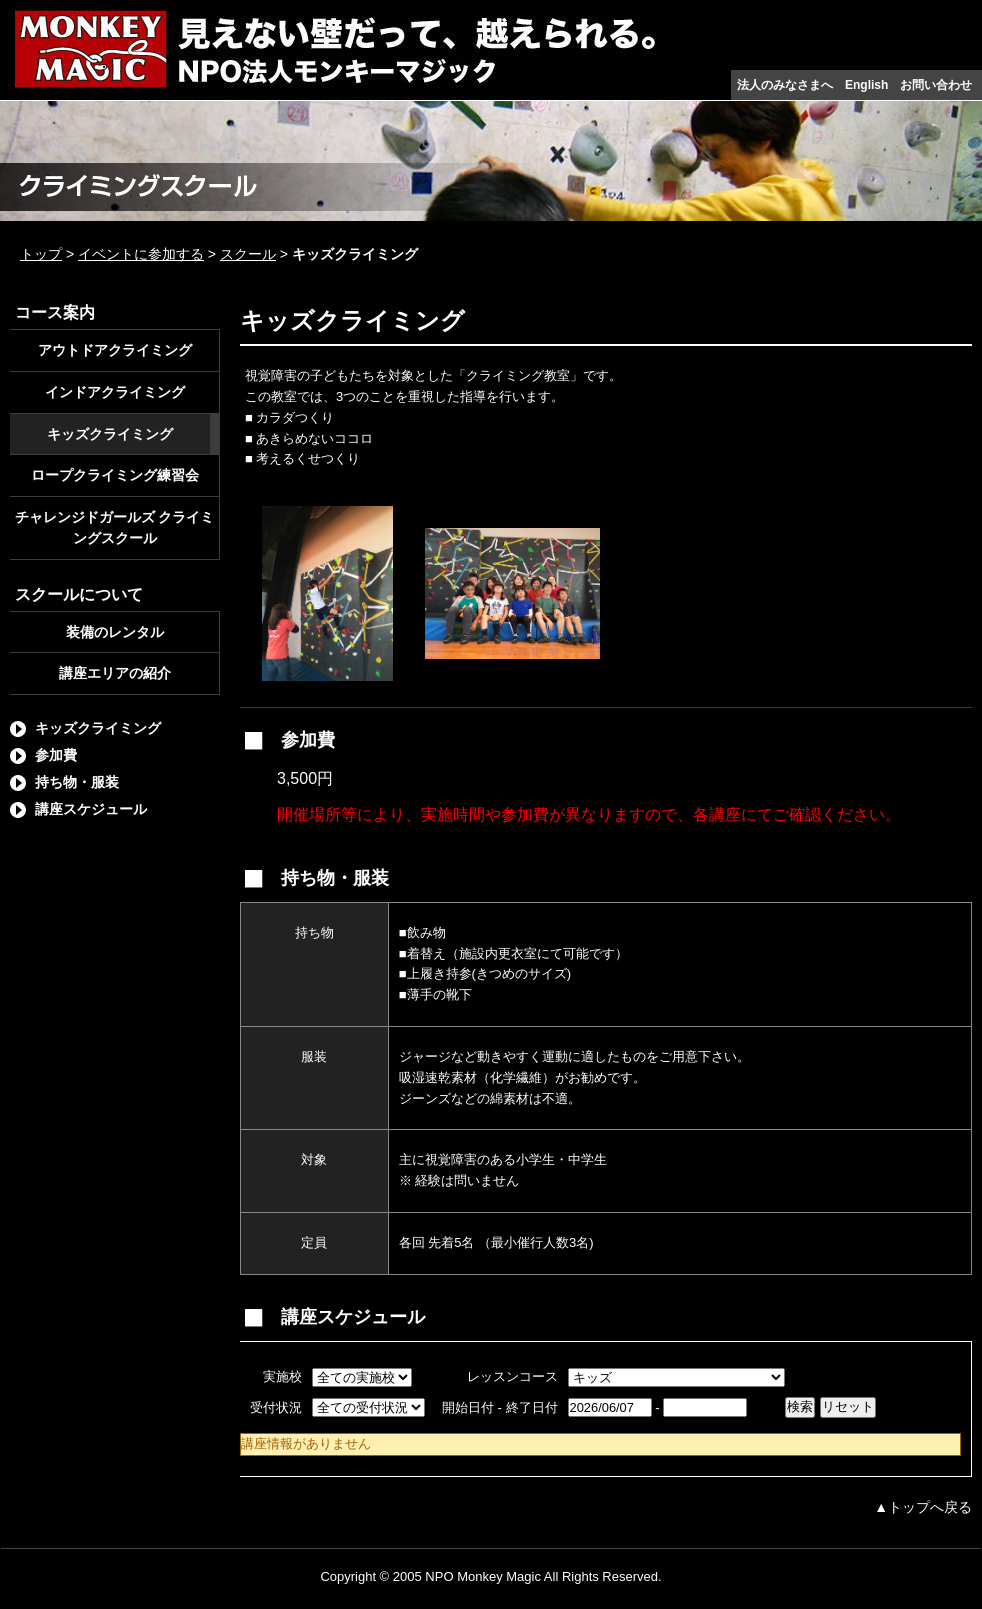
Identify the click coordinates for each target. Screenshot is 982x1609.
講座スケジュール (91, 809)
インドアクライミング (115, 392)
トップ (41, 254)
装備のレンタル (115, 632)
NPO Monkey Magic (483, 1576)
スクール (248, 254)
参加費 (56, 755)
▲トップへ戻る (923, 1507)
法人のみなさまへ (785, 85)
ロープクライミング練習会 (115, 475)
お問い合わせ (936, 85)
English (866, 85)
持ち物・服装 (77, 782)
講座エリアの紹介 (115, 673)
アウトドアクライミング (115, 350)
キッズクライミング (110, 434)
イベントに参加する (141, 254)
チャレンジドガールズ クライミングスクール (115, 527)
